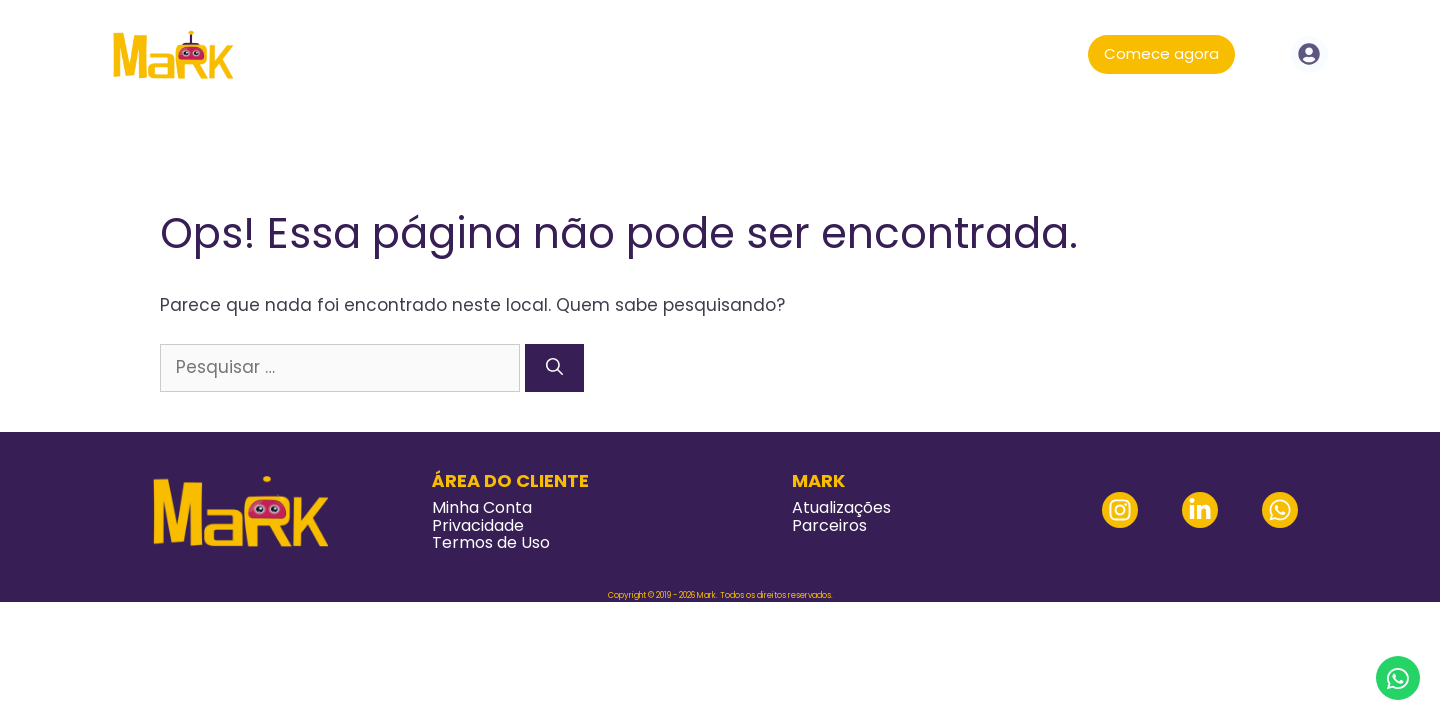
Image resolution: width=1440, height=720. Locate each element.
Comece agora (1161, 53)
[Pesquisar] (554, 368)
